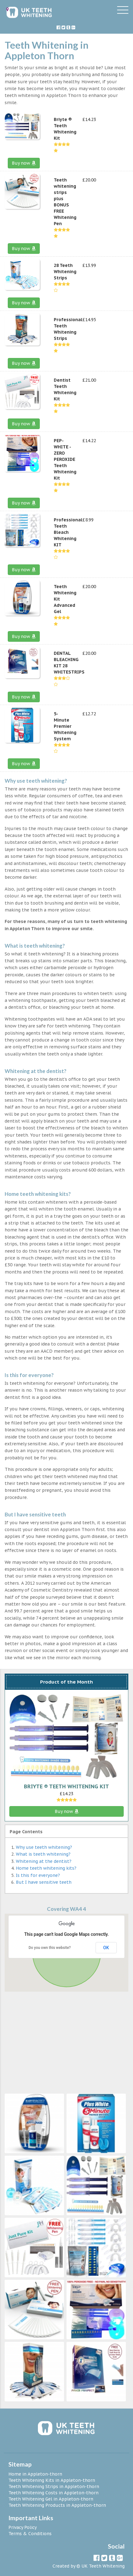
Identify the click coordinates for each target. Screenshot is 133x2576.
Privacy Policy (22, 2527)
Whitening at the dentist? (43, 1861)
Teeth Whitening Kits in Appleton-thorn (51, 2480)
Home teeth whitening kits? (46, 1868)
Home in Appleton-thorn (35, 2474)
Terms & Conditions (30, 2533)
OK (106, 1947)
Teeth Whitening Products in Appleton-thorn (57, 2505)
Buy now (24, 163)
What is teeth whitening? (43, 1854)
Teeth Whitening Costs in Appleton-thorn (53, 2493)
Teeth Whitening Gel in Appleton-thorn (50, 2499)
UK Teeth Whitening (103, 2566)
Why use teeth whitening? (44, 1847)
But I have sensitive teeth (43, 1882)
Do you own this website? (50, 1947)
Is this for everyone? (38, 1875)
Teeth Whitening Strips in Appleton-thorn (53, 2486)
